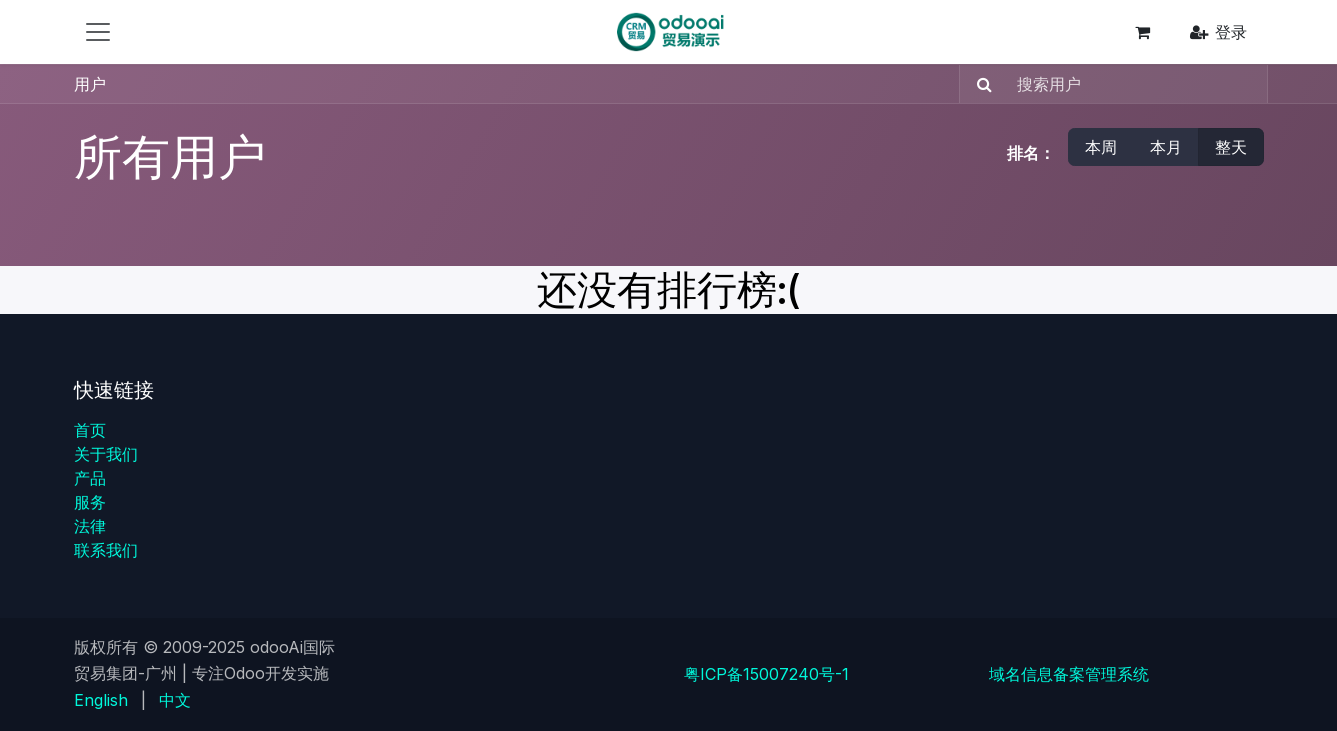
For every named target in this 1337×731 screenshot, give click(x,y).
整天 (1231, 147)
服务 (90, 502)
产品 (90, 478)
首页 (90, 430)
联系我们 (106, 550)
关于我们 (106, 454)
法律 (90, 526)
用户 (90, 84)
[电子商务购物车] (1143, 32)
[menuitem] (101, 700)
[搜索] (978, 84)
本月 (1166, 147)
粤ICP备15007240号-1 (766, 674)
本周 (1101, 147)
